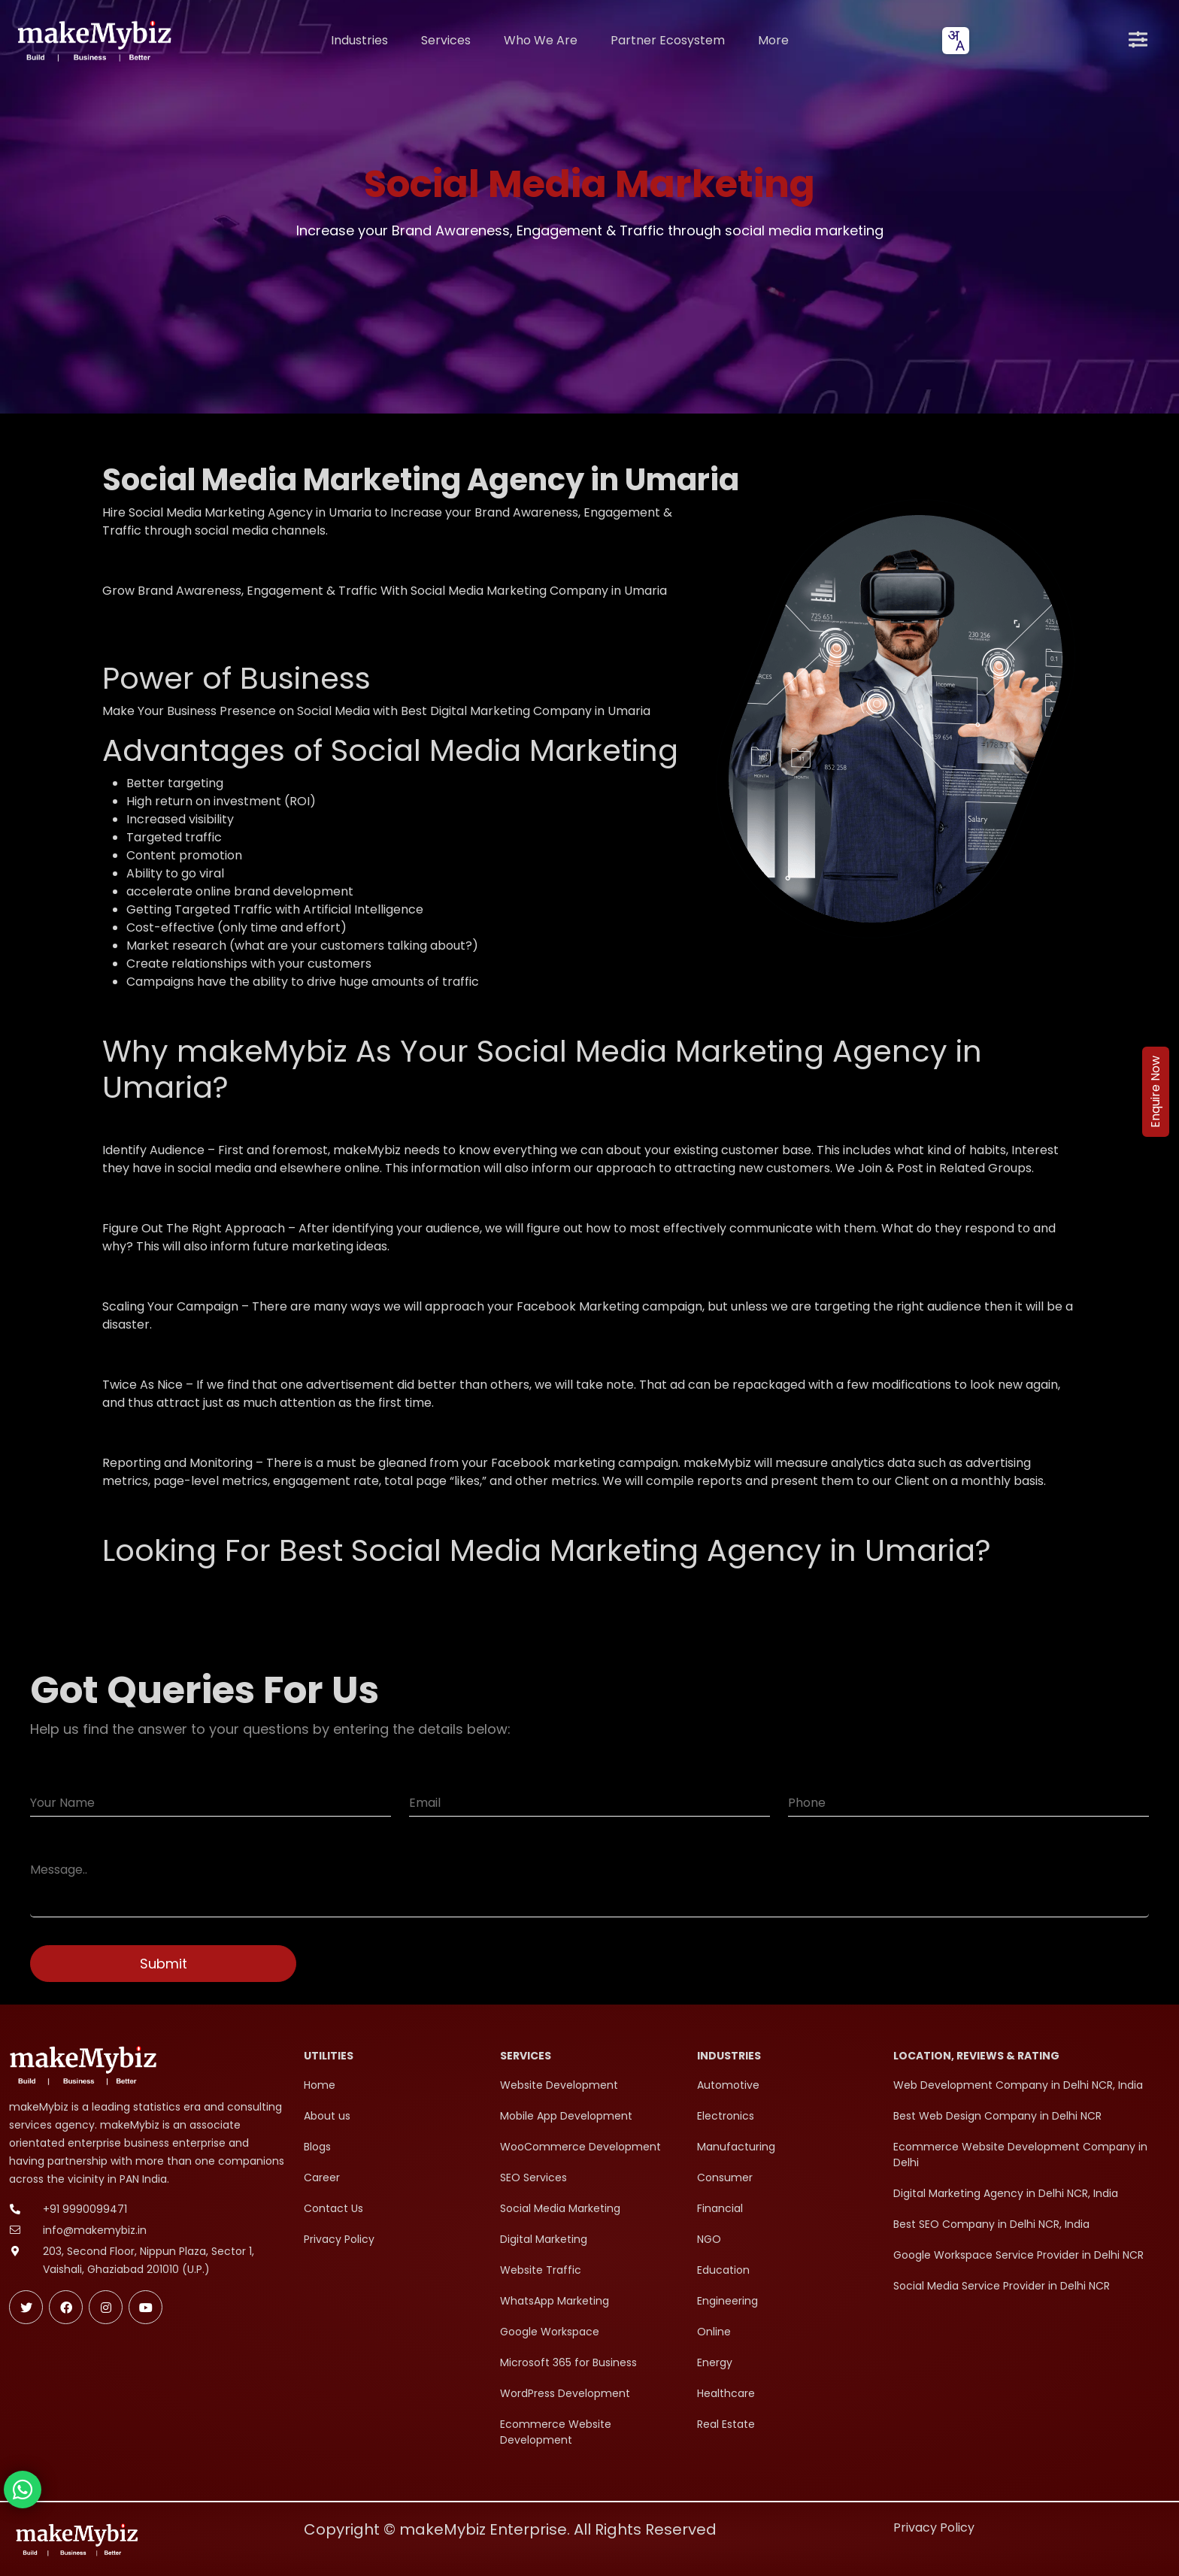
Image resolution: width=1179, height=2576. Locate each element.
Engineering (727, 2300)
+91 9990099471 (85, 2209)
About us (327, 2115)
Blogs (317, 2146)
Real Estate (726, 2424)
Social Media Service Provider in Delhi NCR (1001, 2285)
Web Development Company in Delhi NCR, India (1018, 2085)
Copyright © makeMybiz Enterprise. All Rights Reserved (510, 2529)
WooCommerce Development (580, 2146)
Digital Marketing (543, 2239)
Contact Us (333, 2208)
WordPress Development (565, 2393)
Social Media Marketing (560, 2208)
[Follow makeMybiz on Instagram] (106, 2307)
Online (714, 2331)
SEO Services (533, 2177)
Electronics (725, 2115)
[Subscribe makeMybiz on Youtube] (145, 2307)
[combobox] (956, 40)
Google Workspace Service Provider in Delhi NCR (1018, 2254)
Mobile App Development (566, 2115)
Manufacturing (736, 2146)
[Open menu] (1138, 40)
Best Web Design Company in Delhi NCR (997, 2115)
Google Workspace (549, 2331)
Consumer (725, 2177)
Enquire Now (1155, 1092)
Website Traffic (540, 2269)
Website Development (559, 2085)
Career (322, 2177)
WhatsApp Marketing (554, 2300)
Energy (714, 2362)
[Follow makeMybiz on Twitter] (26, 2307)
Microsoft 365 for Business (568, 2362)
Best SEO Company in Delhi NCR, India (991, 2224)
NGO (709, 2239)
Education (723, 2269)
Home (319, 2085)
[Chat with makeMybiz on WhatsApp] (22, 2489)
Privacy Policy (339, 2239)
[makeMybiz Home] (93, 40)
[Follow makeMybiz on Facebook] (66, 2307)
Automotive (728, 2085)
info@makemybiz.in (95, 2230)
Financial (720, 2208)
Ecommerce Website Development (555, 2432)
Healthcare (726, 2393)
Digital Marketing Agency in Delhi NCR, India (1005, 2193)
